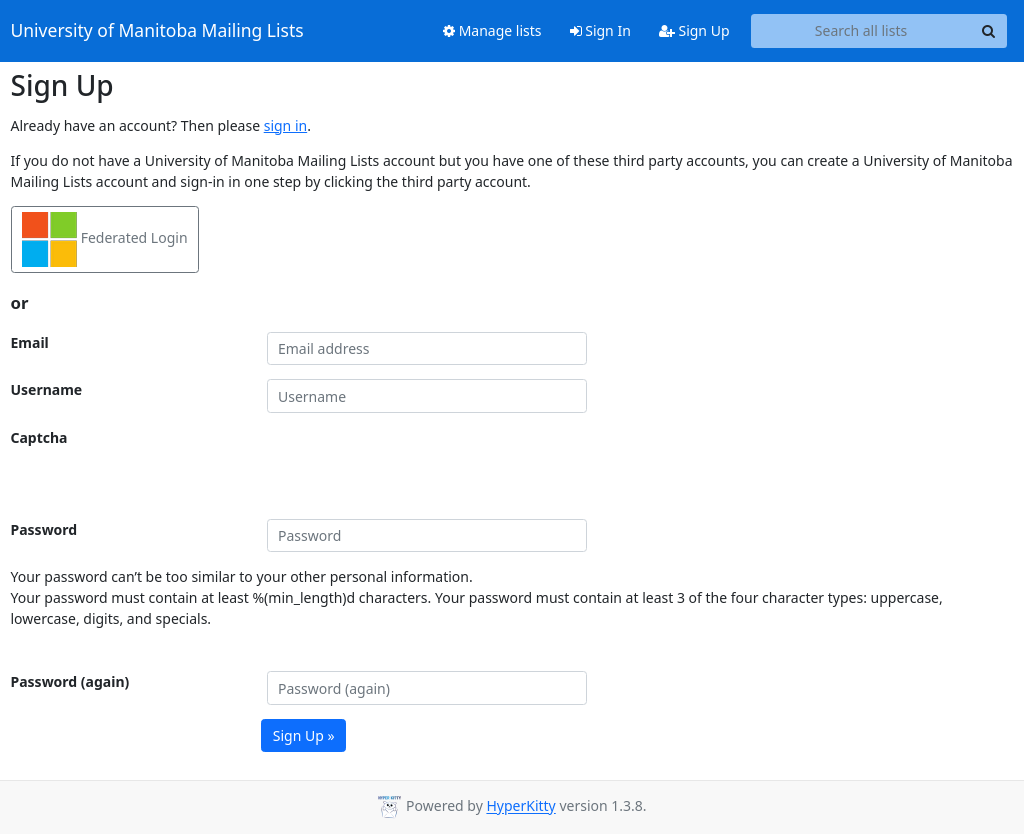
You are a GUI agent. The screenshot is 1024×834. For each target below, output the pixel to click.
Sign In (600, 30)
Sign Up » (304, 735)
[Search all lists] (861, 31)
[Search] (989, 31)
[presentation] (419, 466)
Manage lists (492, 30)
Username (47, 389)
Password (44, 529)
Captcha (39, 437)
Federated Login (105, 239)
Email (30, 342)
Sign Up (694, 30)
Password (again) (70, 681)
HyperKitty (520, 806)
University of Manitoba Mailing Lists (157, 31)
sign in (285, 125)
